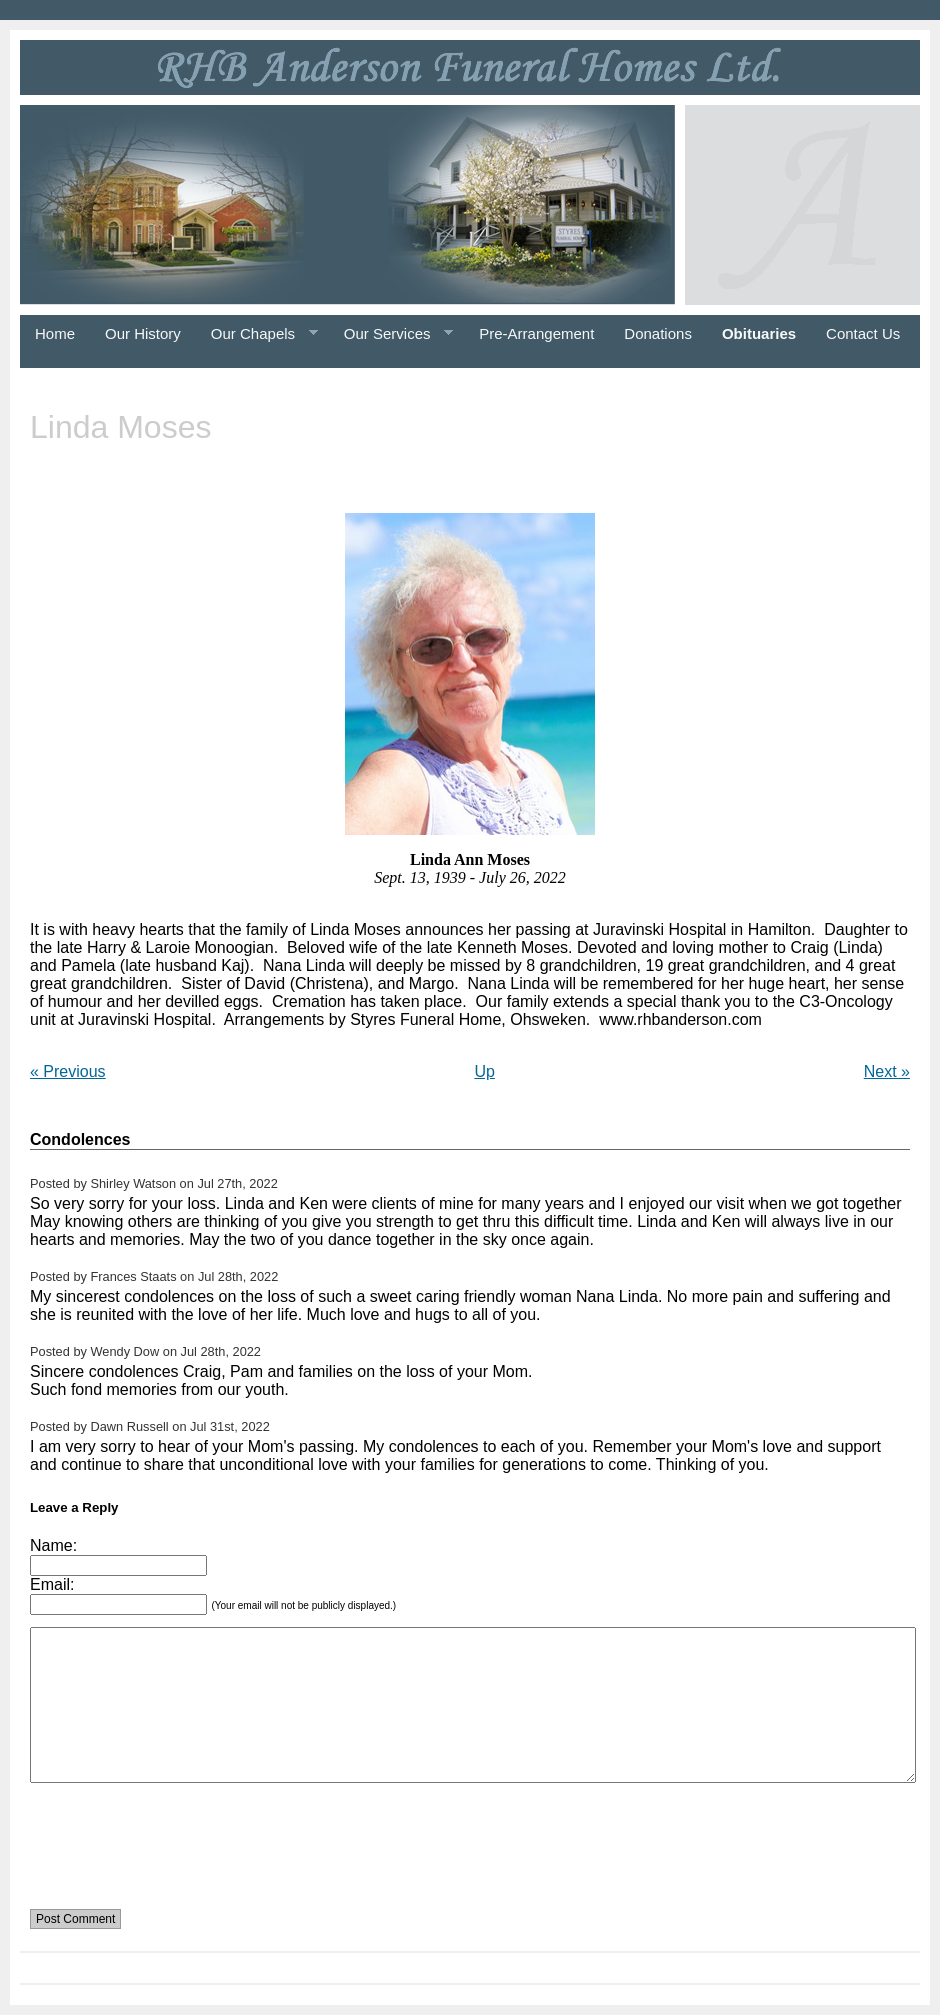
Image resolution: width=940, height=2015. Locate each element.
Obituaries (759, 333)
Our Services (391, 334)
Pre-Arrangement (536, 333)
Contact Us (863, 333)
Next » (887, 1071)
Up (484, 1071)
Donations (658, 333)
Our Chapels (257, 334)
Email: (52, 1584)
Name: (53, 1545)
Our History (143, 333)
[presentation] (182, 1834)
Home (55, 333)
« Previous (68, 1071)
